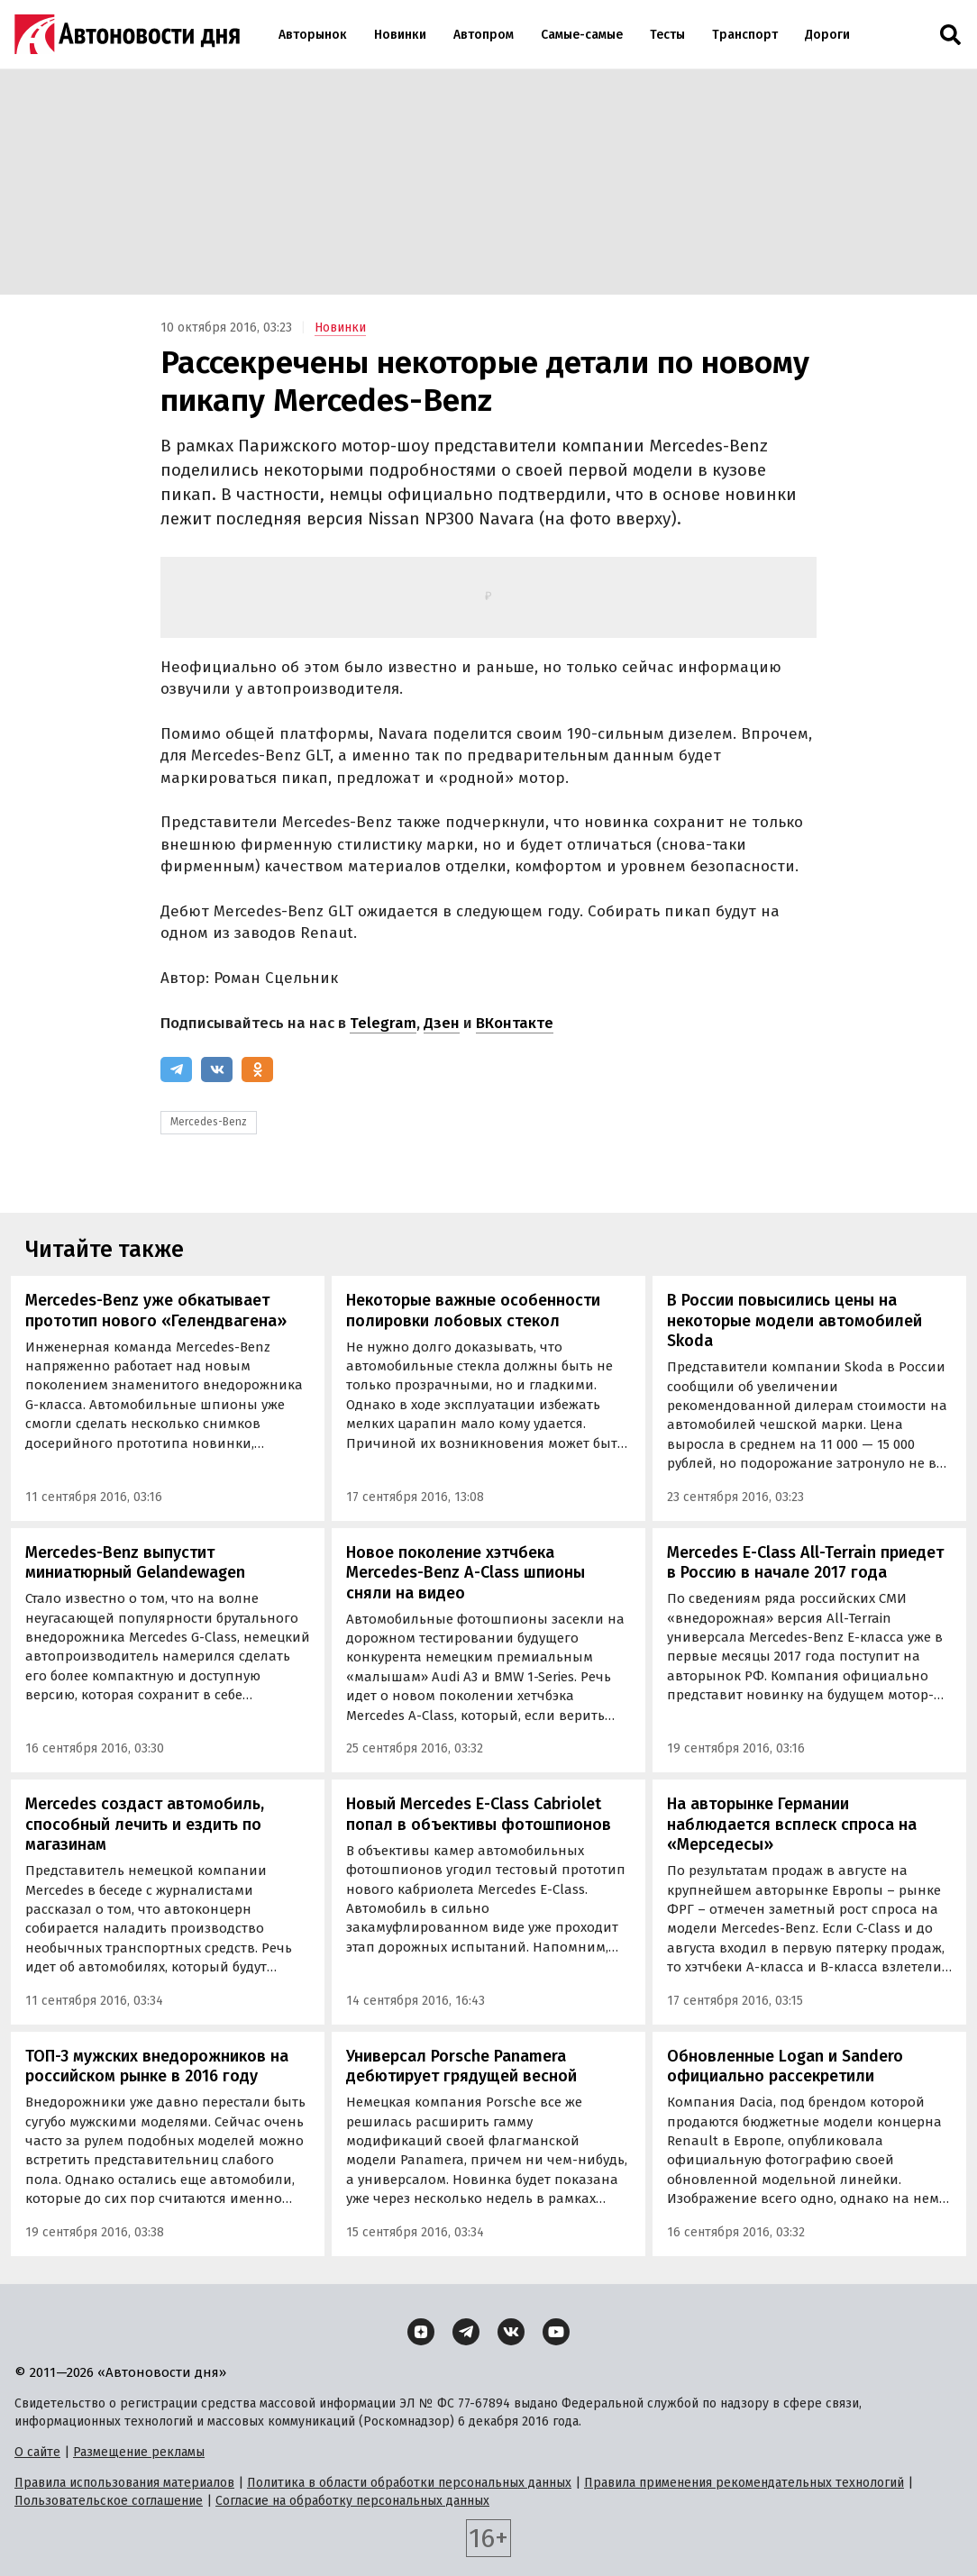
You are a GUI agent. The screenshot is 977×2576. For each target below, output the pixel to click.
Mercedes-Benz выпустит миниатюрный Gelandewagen (135, 1563)
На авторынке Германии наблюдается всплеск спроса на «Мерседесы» (792, 1824)
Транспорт (745, 34)
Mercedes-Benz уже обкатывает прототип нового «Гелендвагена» (156, 1310)
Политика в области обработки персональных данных (409, 2482)
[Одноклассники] (257, 1069)
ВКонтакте (514, 1023)
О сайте (37, 2452)
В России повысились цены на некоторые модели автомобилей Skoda (794, 1320)
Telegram (383, 1023)
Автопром (483, 34)
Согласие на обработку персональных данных (352, 2500)
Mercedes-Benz (208, 1121)
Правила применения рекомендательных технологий (744, 2482)
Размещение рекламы (139, 2452)
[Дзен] (420, 2331)
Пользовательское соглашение (108, 2500)
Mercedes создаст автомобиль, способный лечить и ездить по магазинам (144, 1824)
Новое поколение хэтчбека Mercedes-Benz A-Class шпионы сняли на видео (465, 1573)
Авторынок (312, 34)
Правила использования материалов (124, 2482)
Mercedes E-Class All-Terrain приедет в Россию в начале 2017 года (805, 1563)
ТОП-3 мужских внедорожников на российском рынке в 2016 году (156, 2066)
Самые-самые (582, 34)
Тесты (667, 34)
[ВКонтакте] (217, 1069)
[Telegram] (176, 1069)
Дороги (827, 34)
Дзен (442, 1023)
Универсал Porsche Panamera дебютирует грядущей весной (461, 2066)
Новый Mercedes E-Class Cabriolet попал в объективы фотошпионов (478, 1814)
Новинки (400, 34)
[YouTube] (556, 2331)
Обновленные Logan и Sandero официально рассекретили (785, 2066)
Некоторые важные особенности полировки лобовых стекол (473, 1310)
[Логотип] (127, 34)
